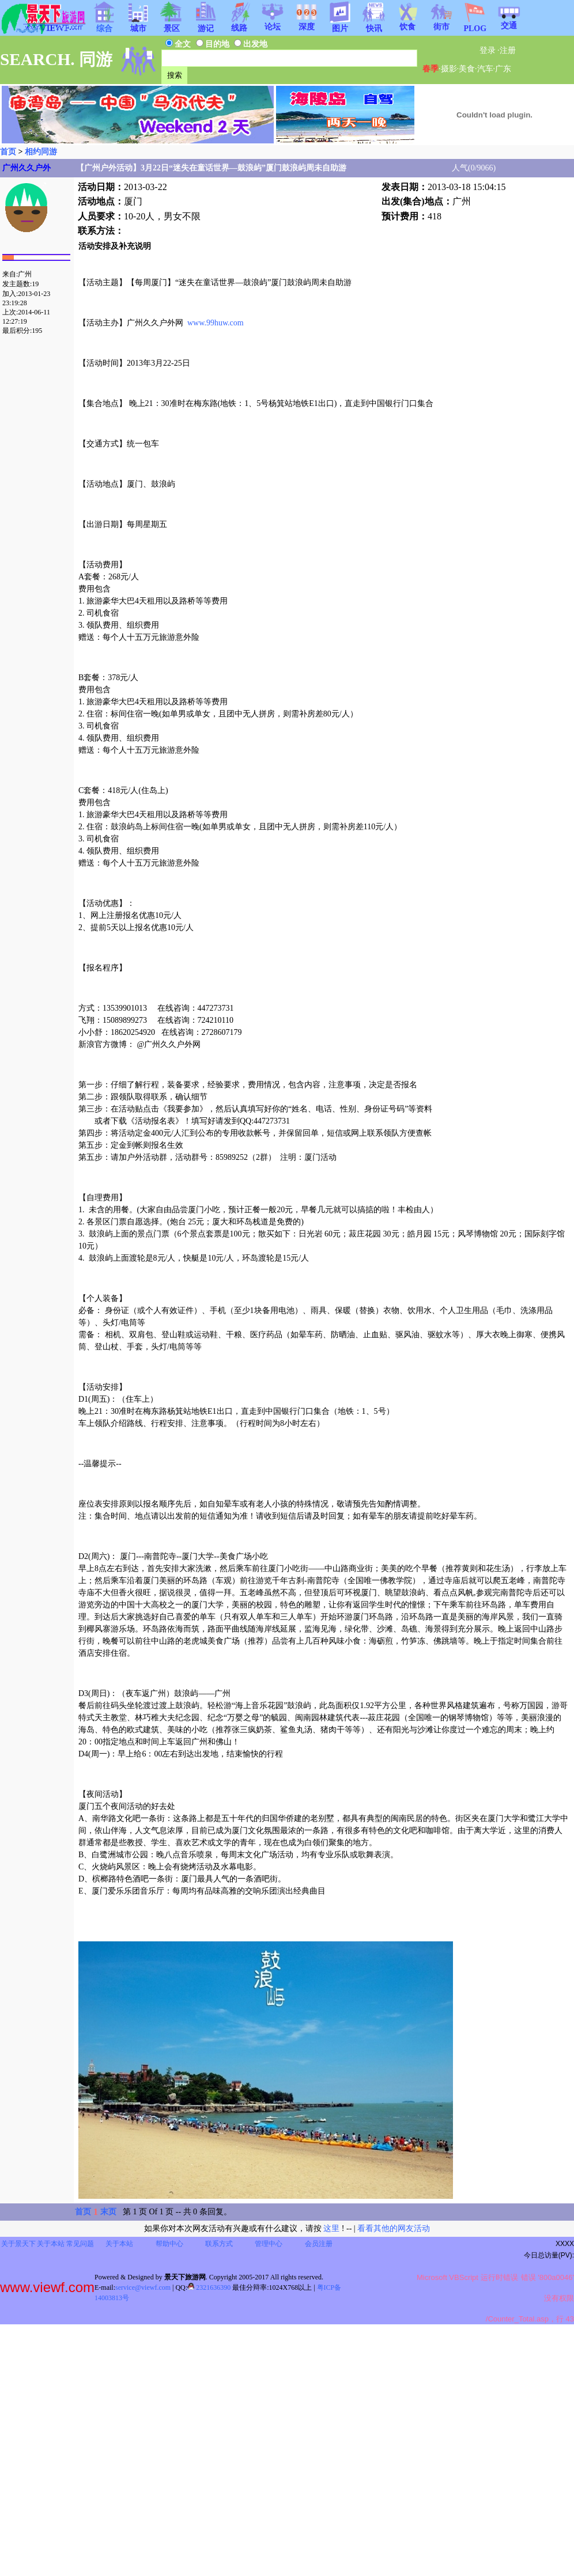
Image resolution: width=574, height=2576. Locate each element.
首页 (8, 151)
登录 (487, 50)
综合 (104, 25)
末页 (108, 2211)
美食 (467, 69)
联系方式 (219, 2244)
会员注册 (319, 2244)
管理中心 (268, 2244)
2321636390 (209, 2287)
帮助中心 (169, 2244)
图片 (340, 25)
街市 (441, 23)
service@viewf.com (143, 2287)
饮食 (407, 23)
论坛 (272, 23)
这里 (331, 2228)
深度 (306, 23)
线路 (239, 24)
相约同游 (41, 151)
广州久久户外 (26, 168)
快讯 (374, 25)
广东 (503, 69)
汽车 (485, 69)
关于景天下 (18, 2244)
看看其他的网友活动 (393, 2228)
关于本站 (51, 2244)
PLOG (474, 25)
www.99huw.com (215, 322)
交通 (508, 22)
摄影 (449, 69)
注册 (508, 50)
